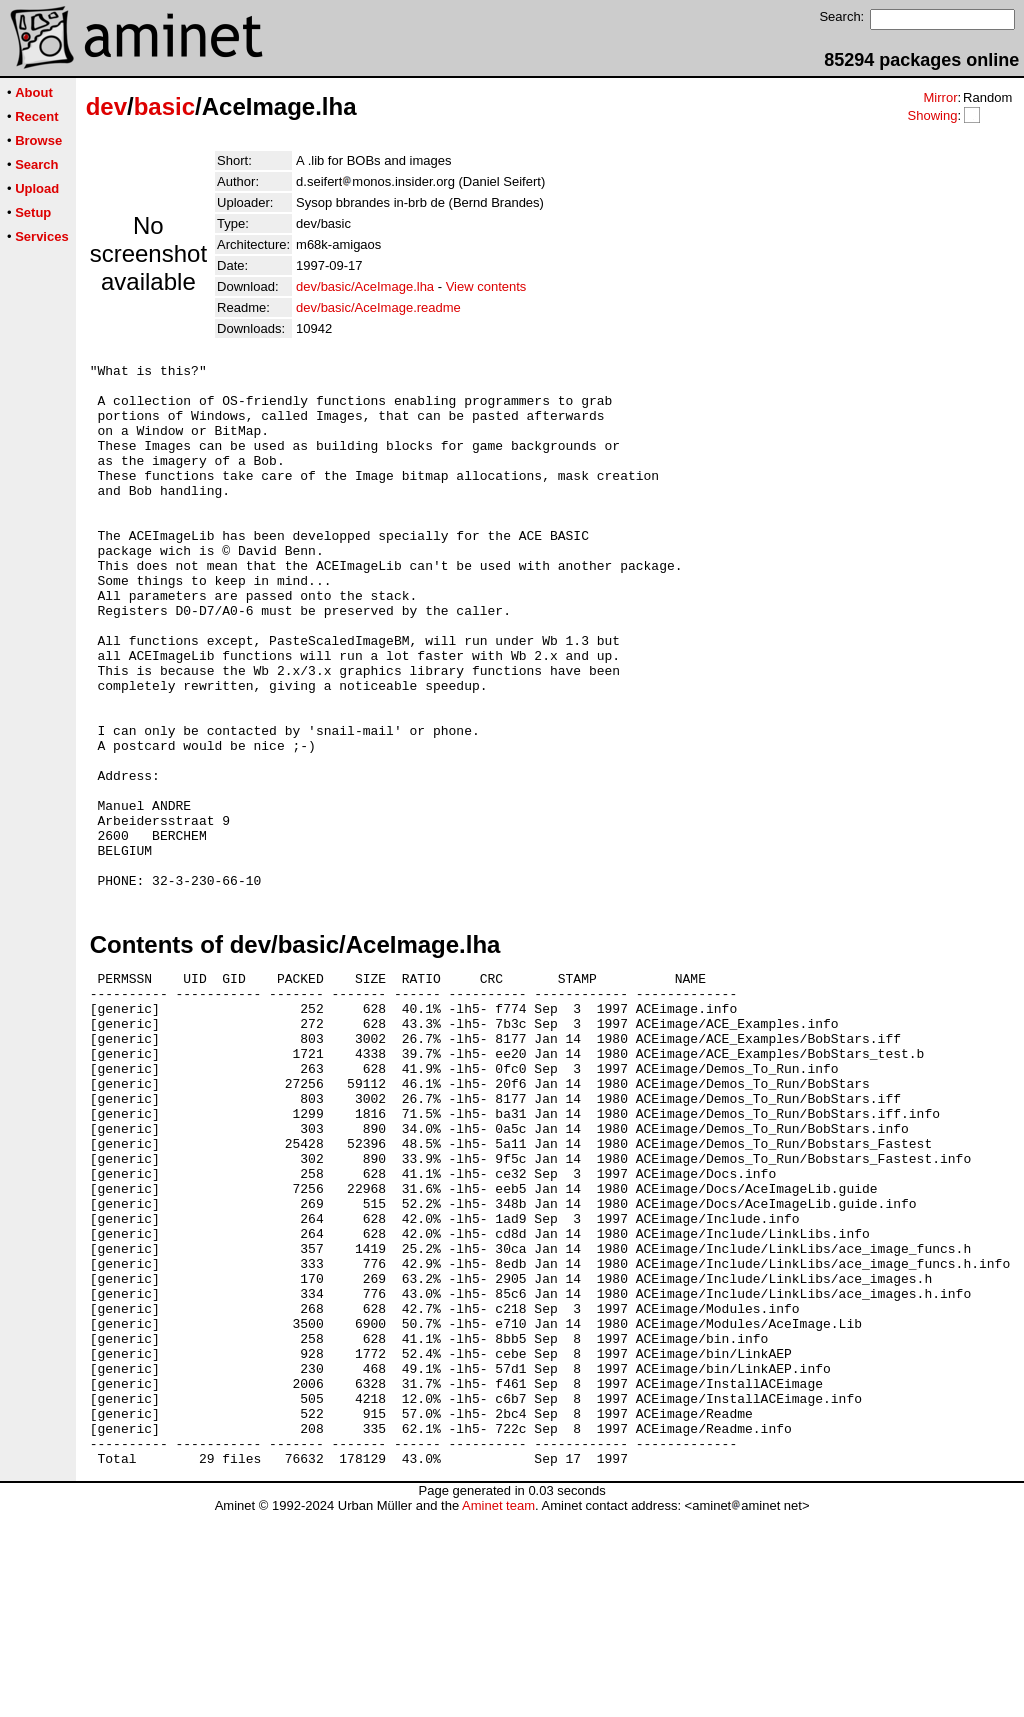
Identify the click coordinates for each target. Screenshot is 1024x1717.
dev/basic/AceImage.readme (378, 307)
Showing (932, 115)
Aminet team (498, 1709)
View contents (486, 286)
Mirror (940, 97)
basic (164, 106)
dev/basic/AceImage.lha (365, 286)
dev (106, 106)
